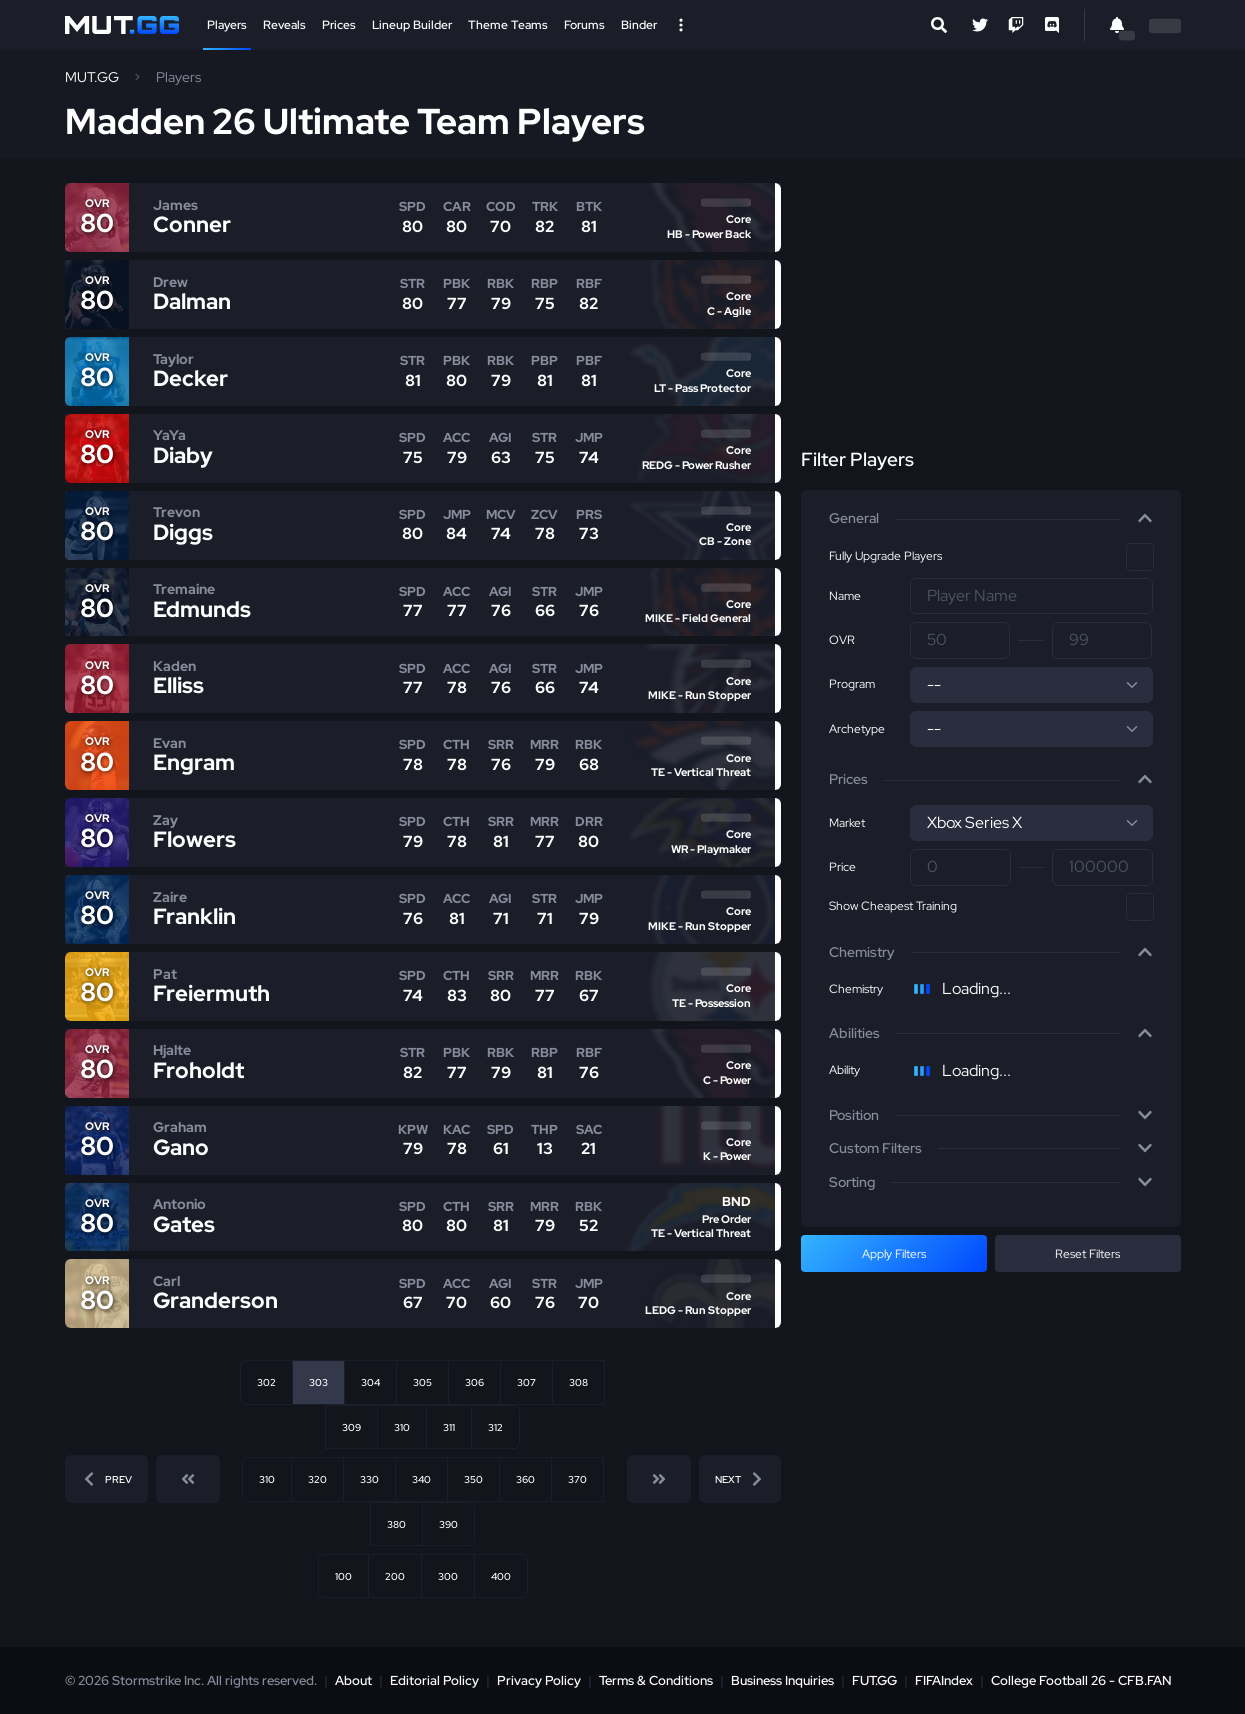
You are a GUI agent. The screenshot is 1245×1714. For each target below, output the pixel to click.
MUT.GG (92, 77)
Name (845, 596)
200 (395, 1576)
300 (448, 1576)
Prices (339, 25)
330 (369, 1479)
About (353, 1680)
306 (474, 1382)
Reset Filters (1087, 1254)
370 (577, 1479)
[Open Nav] (681, 25)
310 (402, 1427)
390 (448, 1524)
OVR (842, 640)
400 (501, 1576)
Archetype (857, 729)
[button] (991, 519)
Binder (639, 25)
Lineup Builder (412, 25)
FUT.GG (874, 1680)
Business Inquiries (782, 1680)
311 (449, 1427)
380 (396, 1524)
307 (526, 1382)
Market (847, 823)
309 (351, 1427)
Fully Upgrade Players (885, 556)
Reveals (284, 25)
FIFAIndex (944, 1680)
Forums (584, 25)
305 (422, 1382)
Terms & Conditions (656, 1680)
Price (842, 867)
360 (525, 1479)
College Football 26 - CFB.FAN (1081, 1680)
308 (578, 1382)
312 (495, 1427)
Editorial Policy (434, 1680)
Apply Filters (894, 1254)
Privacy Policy (539, 1680)
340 (421, 1479)
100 (343, 1576)
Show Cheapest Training (893, 906)
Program (852, 684)
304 (370, 1382)
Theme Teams (508, 25)
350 (473, 1479)
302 (266, 1382)
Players (227, 25)
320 (317, 1479)
